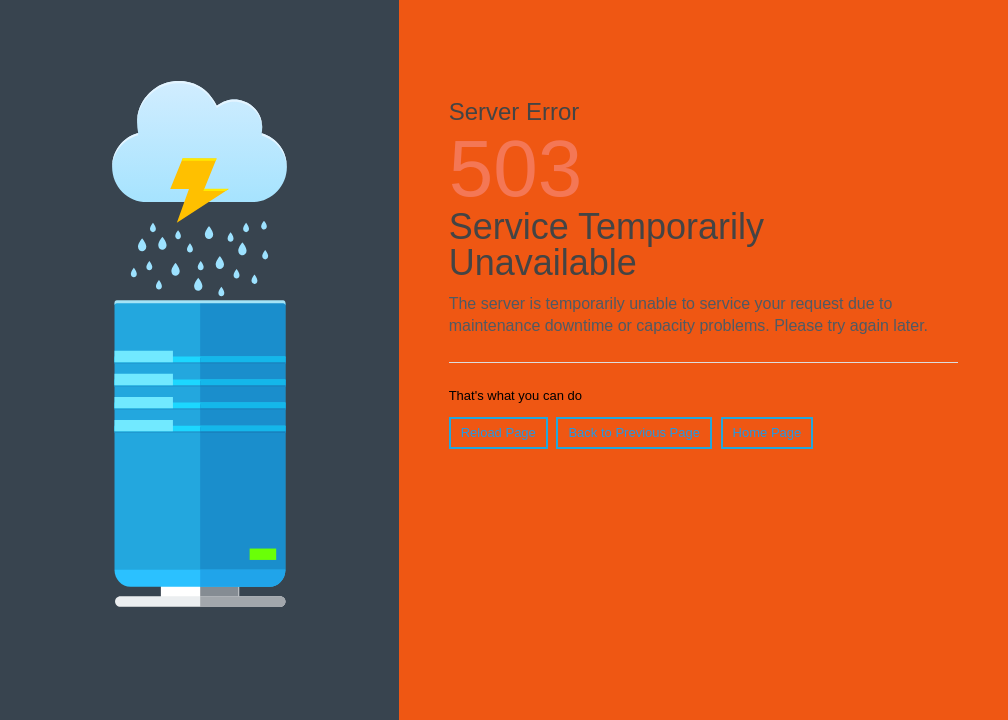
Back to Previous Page (634, 432)
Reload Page (498, 432)
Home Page (767, 432)
